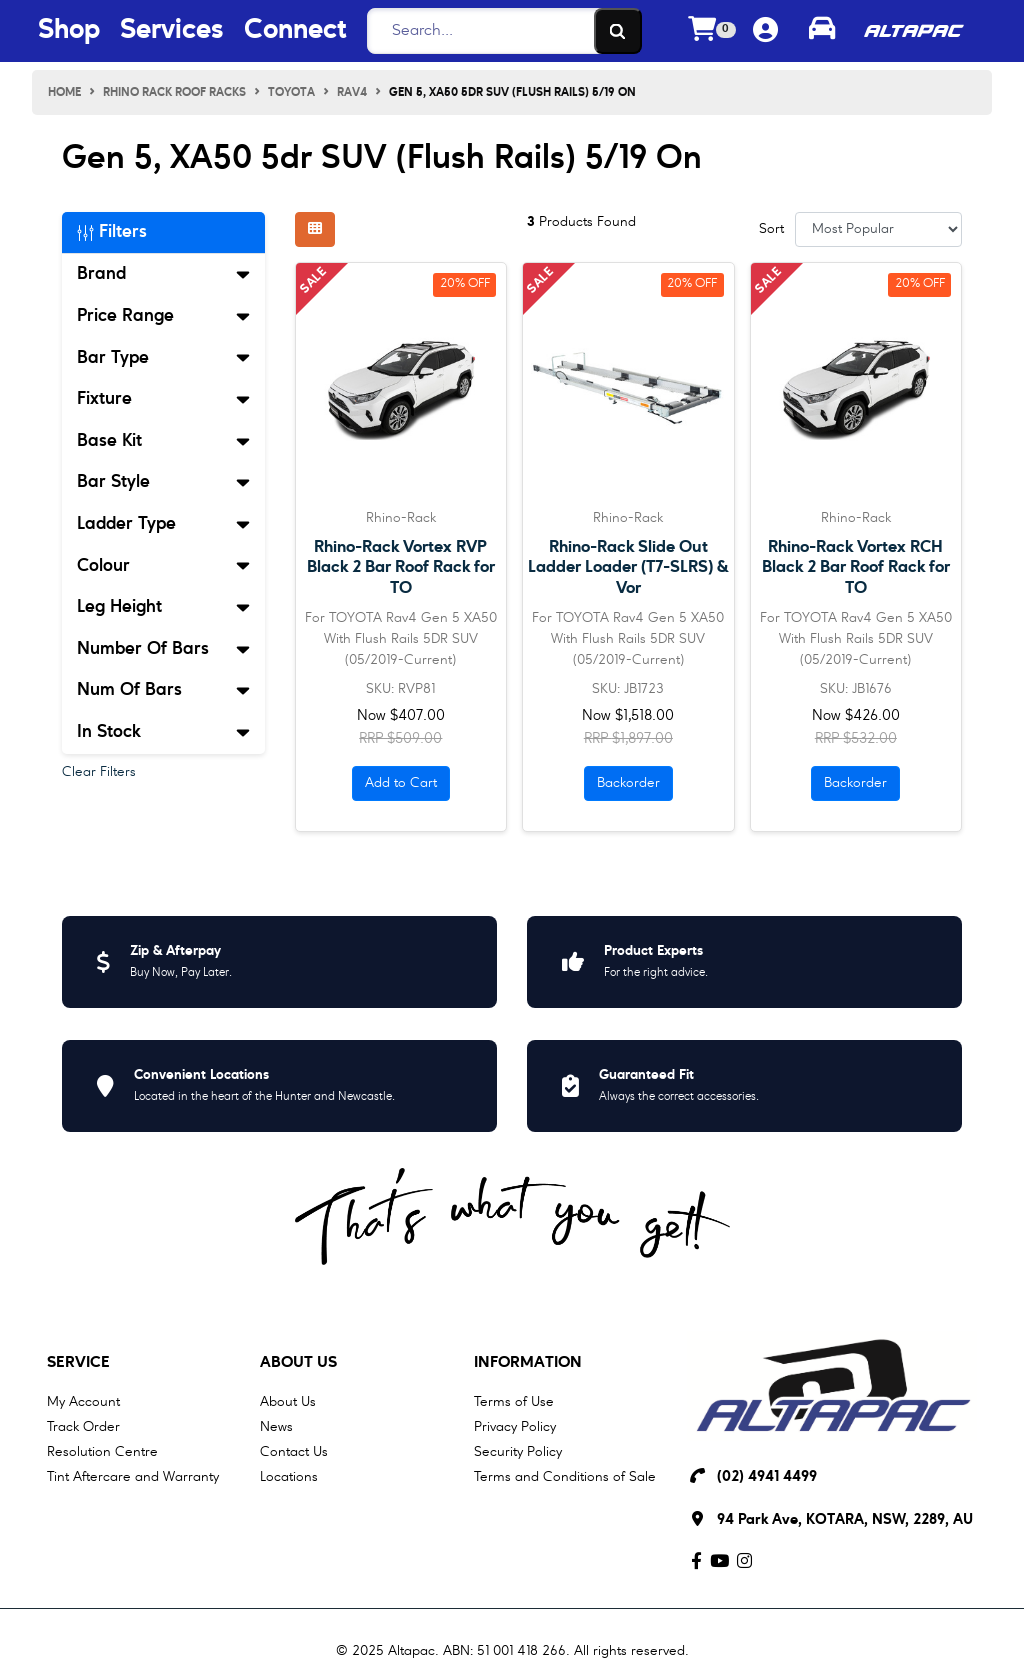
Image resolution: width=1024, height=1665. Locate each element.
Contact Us (294, 1452)
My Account (83, 1402)
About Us (298, 1363)
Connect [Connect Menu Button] (295, 31)
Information (528, 1363)
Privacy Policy (515, 1427)
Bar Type (163, 358)
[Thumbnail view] (315, 229)
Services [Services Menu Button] (172, 31)
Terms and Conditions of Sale (565, 1477)
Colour (163, 566)
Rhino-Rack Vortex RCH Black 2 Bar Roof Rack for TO (856, 567)
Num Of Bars (163, 690)
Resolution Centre (102, 1452)
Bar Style (163, 482)
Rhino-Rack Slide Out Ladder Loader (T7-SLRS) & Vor (628, 567)
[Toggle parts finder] (822, 31)
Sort (771, 229)
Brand (163, 274)
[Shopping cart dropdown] (712, 31)
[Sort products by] (878, 229)
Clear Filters (99, 772)
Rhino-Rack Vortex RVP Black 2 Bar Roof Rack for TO (401, 567)
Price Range (163, 316)
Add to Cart (401, 783)
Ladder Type (163, 524)
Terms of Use (514, 1402)
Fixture (163, 399)
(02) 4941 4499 (767, 1477)
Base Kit (163, 441)
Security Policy (518, 1452)
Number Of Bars (163, 649)
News (276, 1427)
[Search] (499, 31)
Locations (289, 1477)
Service (78, 1363)
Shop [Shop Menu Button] (69, 31)
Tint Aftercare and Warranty (133, 1477)
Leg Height (163, 607)
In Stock (163, 732)
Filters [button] (112, 232)
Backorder (628, 783)
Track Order (83, 1427)
